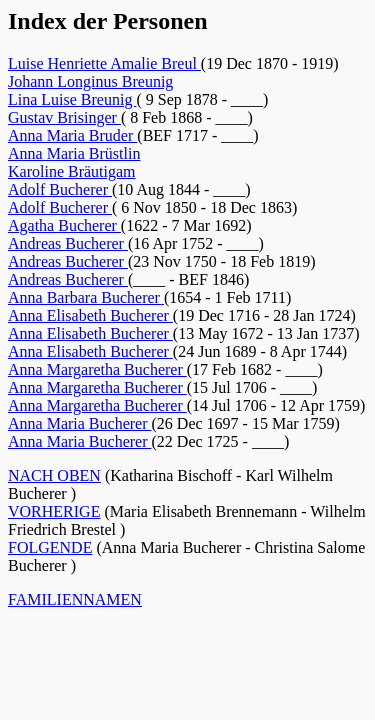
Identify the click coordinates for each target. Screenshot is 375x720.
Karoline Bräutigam (72, 171)
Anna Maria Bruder (72, 135)
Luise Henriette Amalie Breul (104, 63)
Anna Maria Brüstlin (74, 153)
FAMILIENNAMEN (75, 599)
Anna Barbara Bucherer (86, 297)
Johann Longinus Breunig (90, 81)
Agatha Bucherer (64, 225)
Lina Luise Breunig (72, 99)
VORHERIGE (54, 511)
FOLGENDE (50, 547)
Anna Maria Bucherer (80, 423)
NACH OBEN (54, 475)
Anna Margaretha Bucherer (97, 369)
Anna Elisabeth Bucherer (90, 315)
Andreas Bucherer (68, 243)
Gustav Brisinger (64, 117)
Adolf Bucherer (60, 189)
